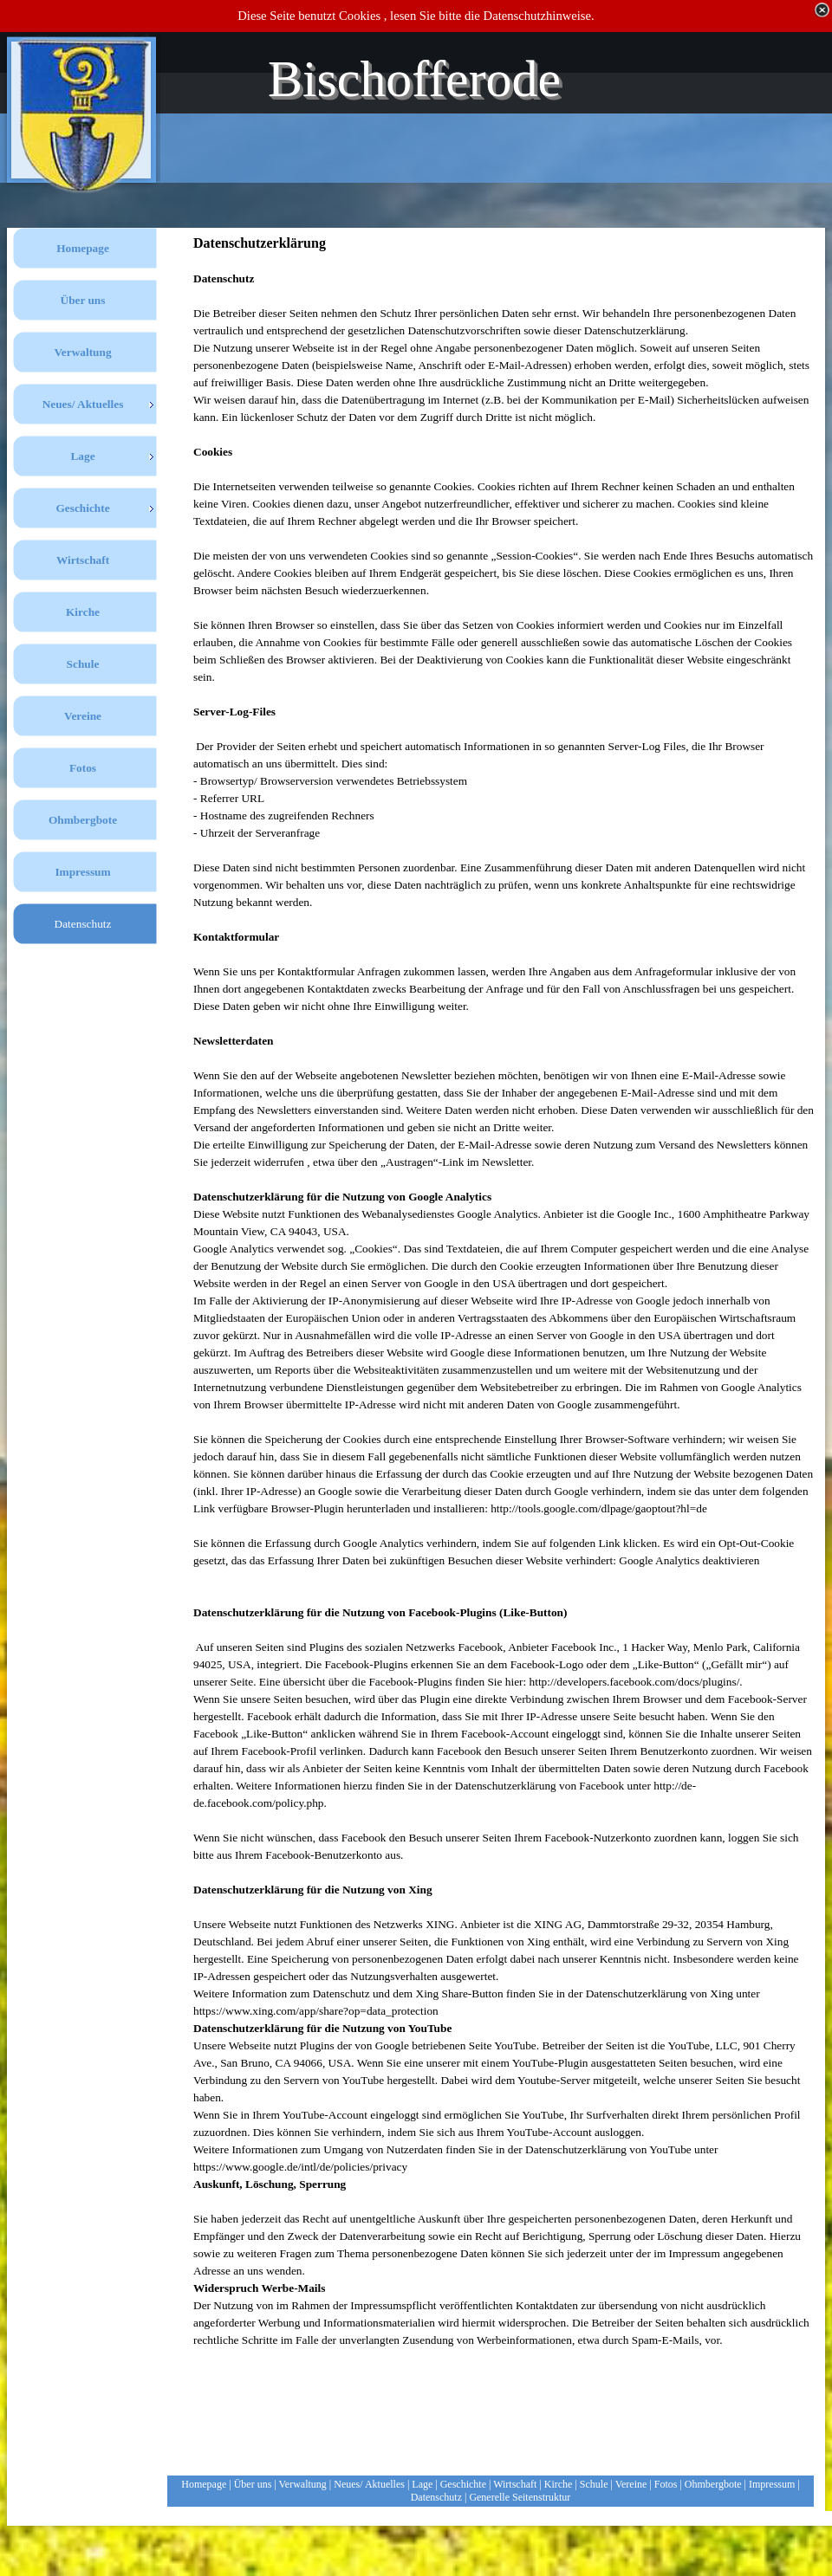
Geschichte (463, 2484)
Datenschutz (436, 2497)
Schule (594, 2484)
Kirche (558, 2484)
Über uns (253, 2484)
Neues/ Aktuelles (369, 2484)
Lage (422, 2484)
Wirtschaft (514, 2484)
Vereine (631, 2484)
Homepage (203, 2484)
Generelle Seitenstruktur (519, 2497)
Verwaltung (303, 2484)
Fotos (666, 2484)
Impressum (772, 2484)
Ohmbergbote (713, 2484)
